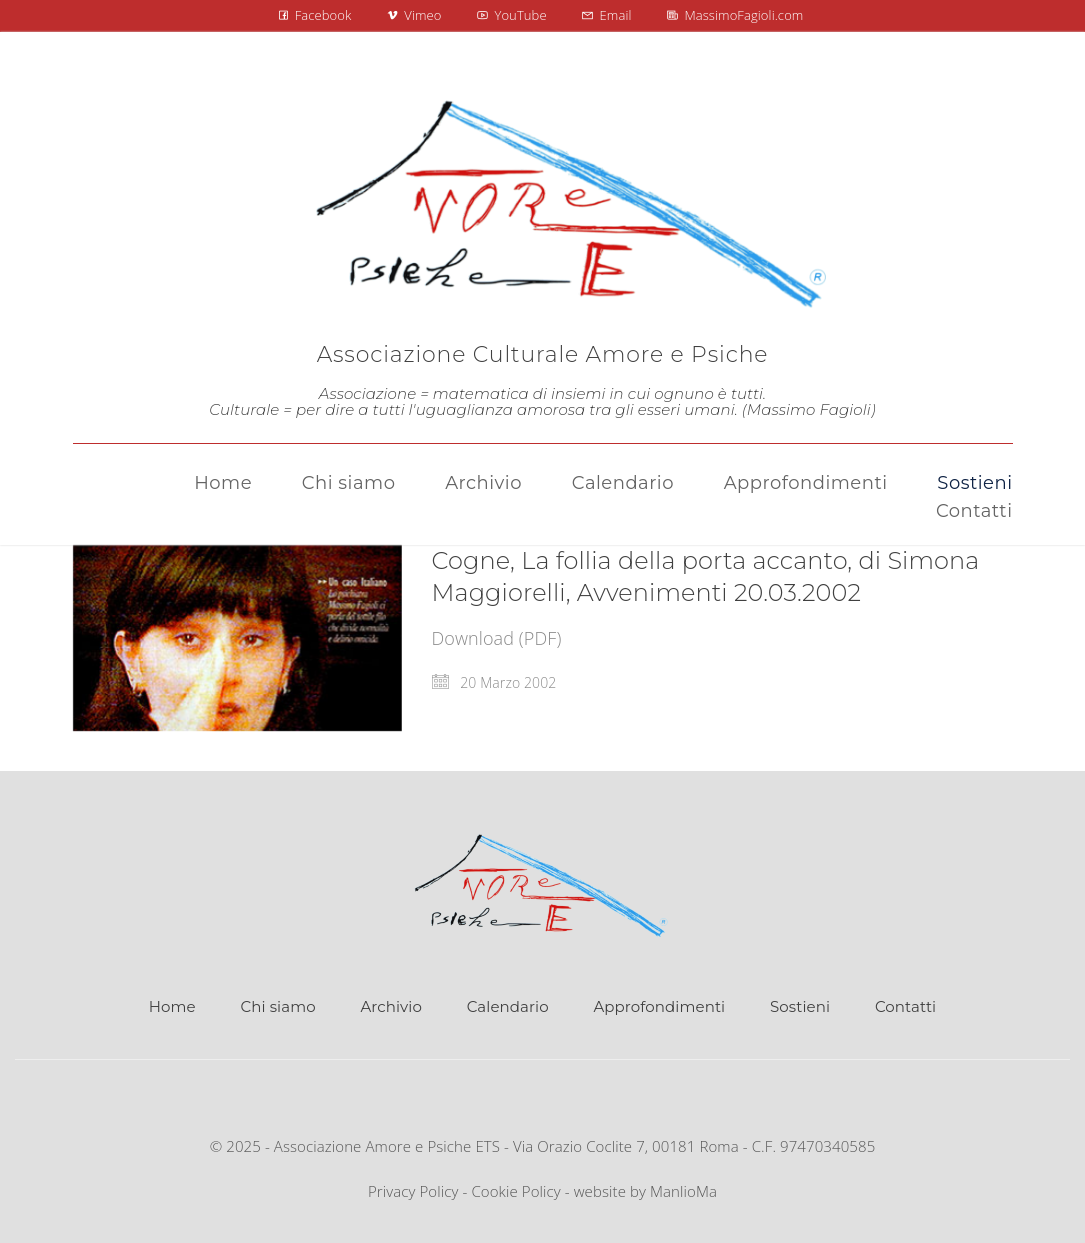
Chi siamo (278, 1006)
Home (172, 1006)
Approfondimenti (659, 1006)
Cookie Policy (515, 1191)
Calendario (508, 1006)
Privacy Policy (413, 1191)
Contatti (905, 1006)
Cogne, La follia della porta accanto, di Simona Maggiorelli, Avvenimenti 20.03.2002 (706, 576)
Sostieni (800, 1006)
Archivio (390, 1006)
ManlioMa (683, 1191)
